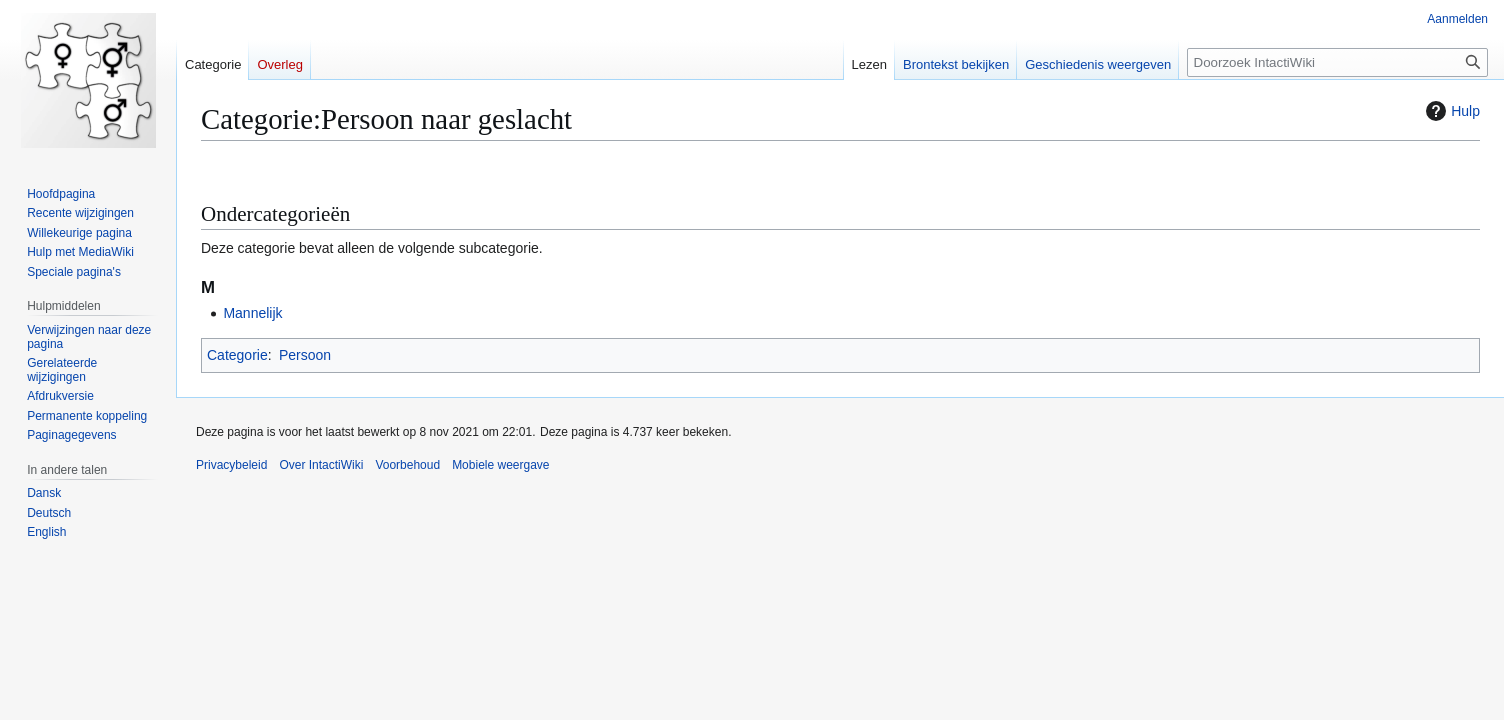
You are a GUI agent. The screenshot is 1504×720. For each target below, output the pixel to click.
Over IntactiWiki (321, 465)
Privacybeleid (231, 465)
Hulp (1450, 111)
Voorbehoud (407, 465)
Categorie (237, 355)
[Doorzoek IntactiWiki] (1337, 62)
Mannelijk (252, 313)
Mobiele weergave (500, 465)
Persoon (305, 355)
